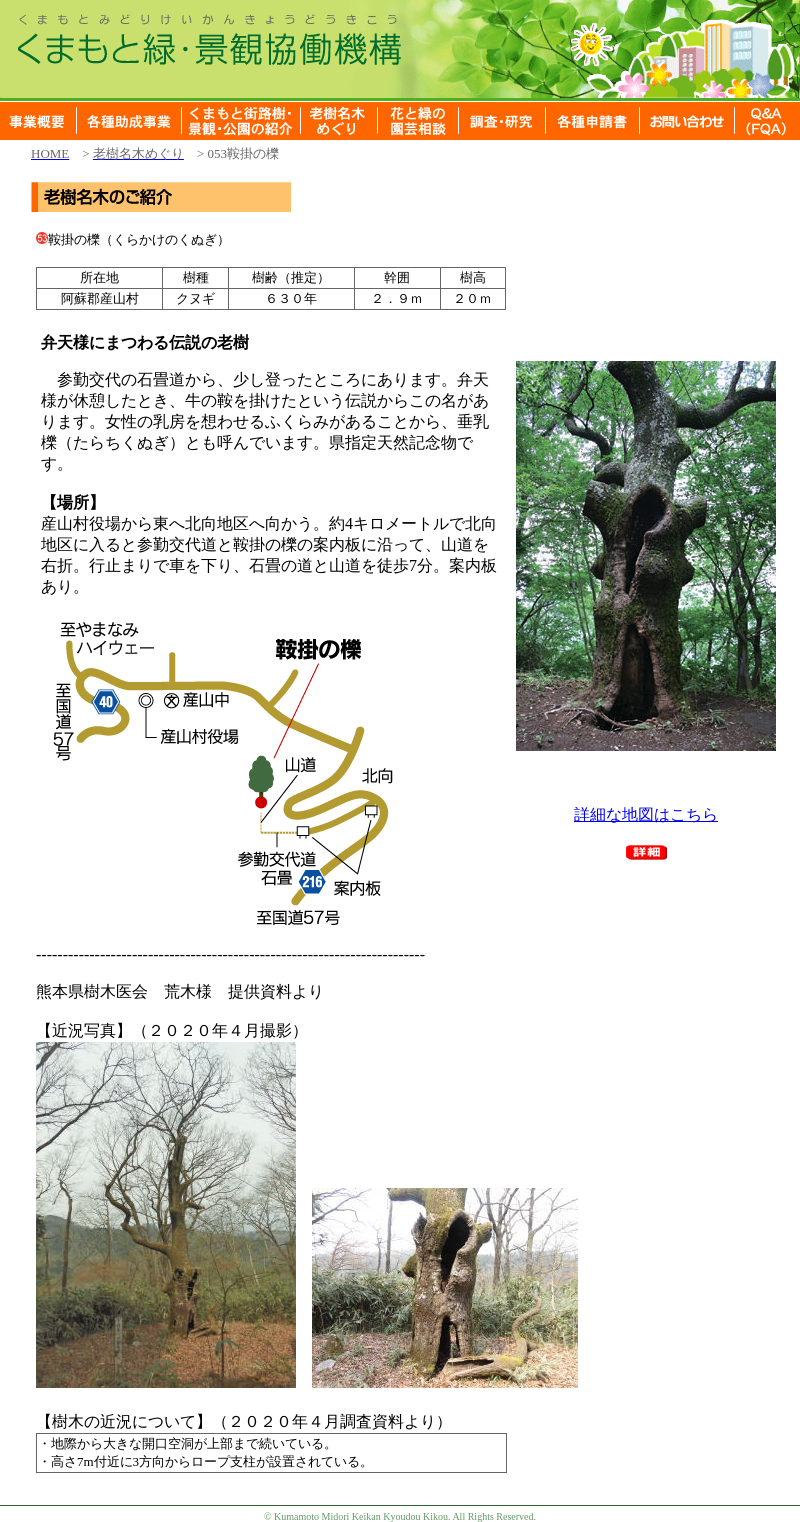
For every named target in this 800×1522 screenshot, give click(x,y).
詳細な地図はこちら (646, 814)
